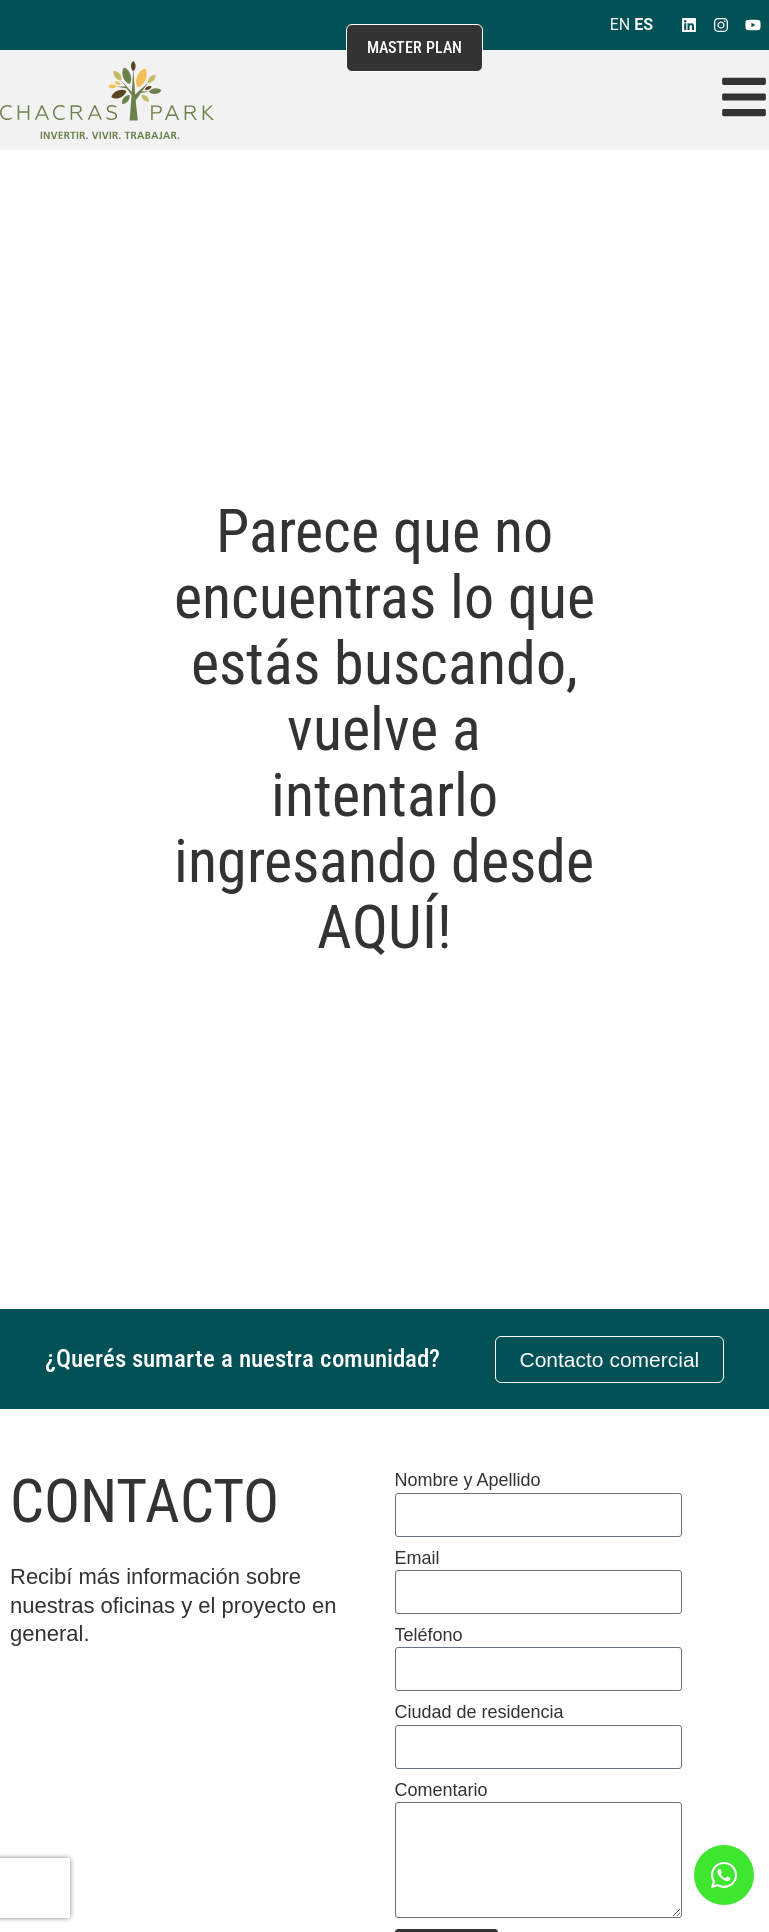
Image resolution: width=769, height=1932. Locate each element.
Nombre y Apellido (468, 1480)
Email (417, 1558)
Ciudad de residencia (479, 1712)
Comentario (441, 1790)
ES (643, 24)
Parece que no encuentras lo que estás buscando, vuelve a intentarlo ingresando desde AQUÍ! (384, 729)
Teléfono (429, 1635)
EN (620, 24)
